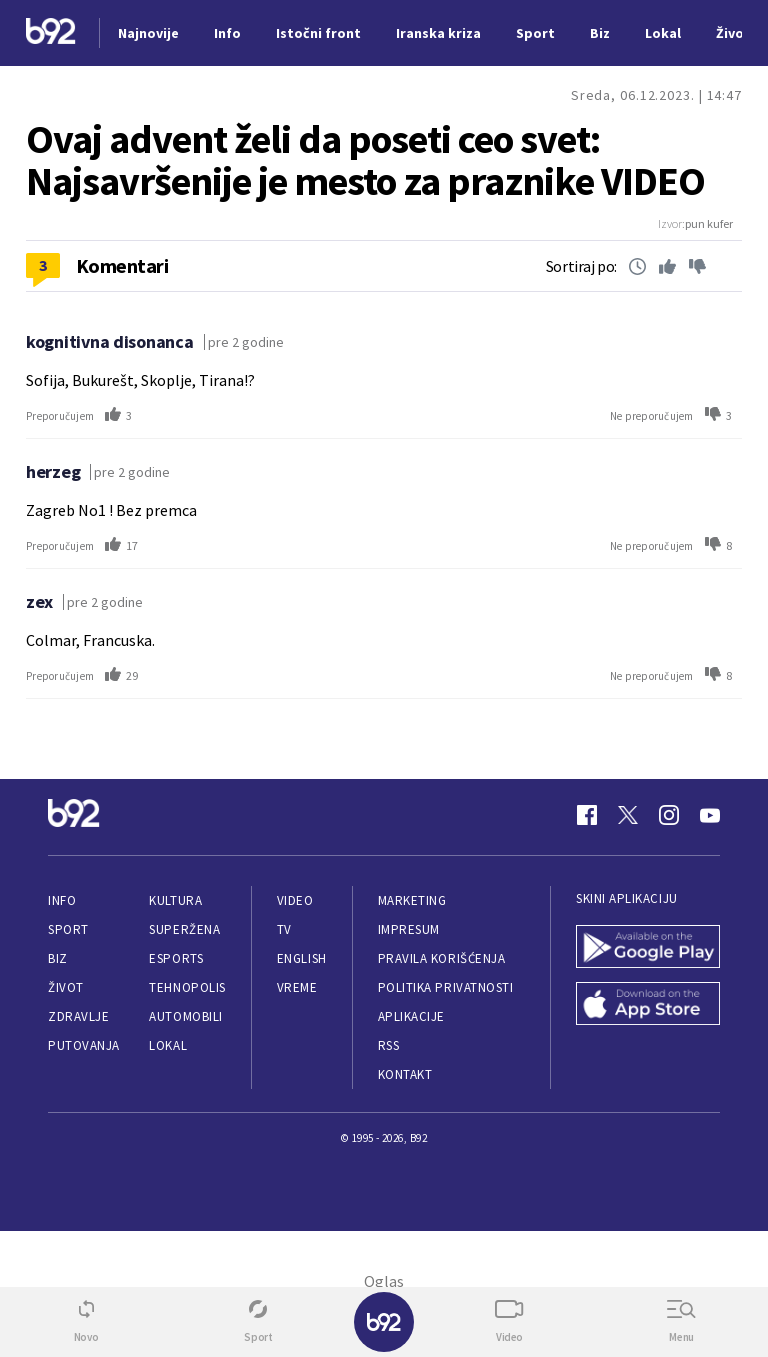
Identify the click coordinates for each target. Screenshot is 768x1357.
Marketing (412, 900)
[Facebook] (587, 815)
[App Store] (648, 1005)
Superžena (184, 929)
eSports (176, 958)
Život (66, 987)
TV (284, 929)
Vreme (297, 987)
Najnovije (148, 33)
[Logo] (51, 33)
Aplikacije (411, 1016)
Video (295, 900)
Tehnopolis (187, 987)
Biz (58, 958)
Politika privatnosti (446, 987)
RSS (389, 1045)
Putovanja (84, 1045)
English (302, 958)
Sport (68, 929)
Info (62, 900)
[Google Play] (648, 948)
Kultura (175, 900)
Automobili (185, 1016)
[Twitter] (628, 815)
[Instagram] (669, 815)
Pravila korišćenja (442, 958)
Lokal (168, 1045)
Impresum (409, 929)
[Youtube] (710, 815)
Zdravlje (78, 1016)
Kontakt (405, 1074)
